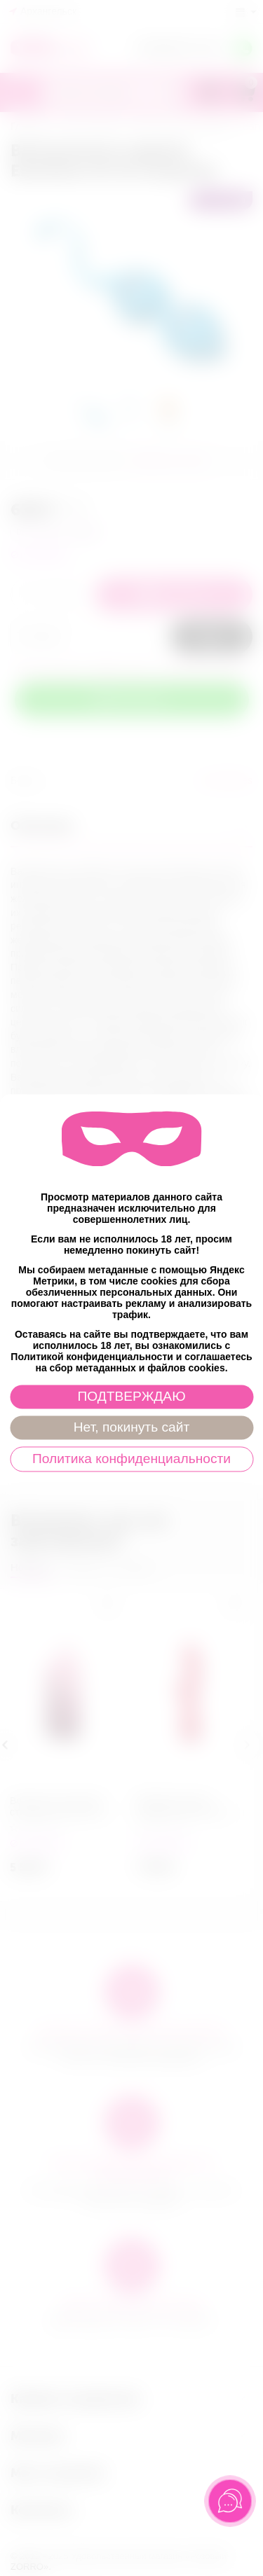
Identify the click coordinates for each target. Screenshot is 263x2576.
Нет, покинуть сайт (131, 1427)
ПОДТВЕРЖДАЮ (131, 1397)
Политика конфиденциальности (131, 1459)
